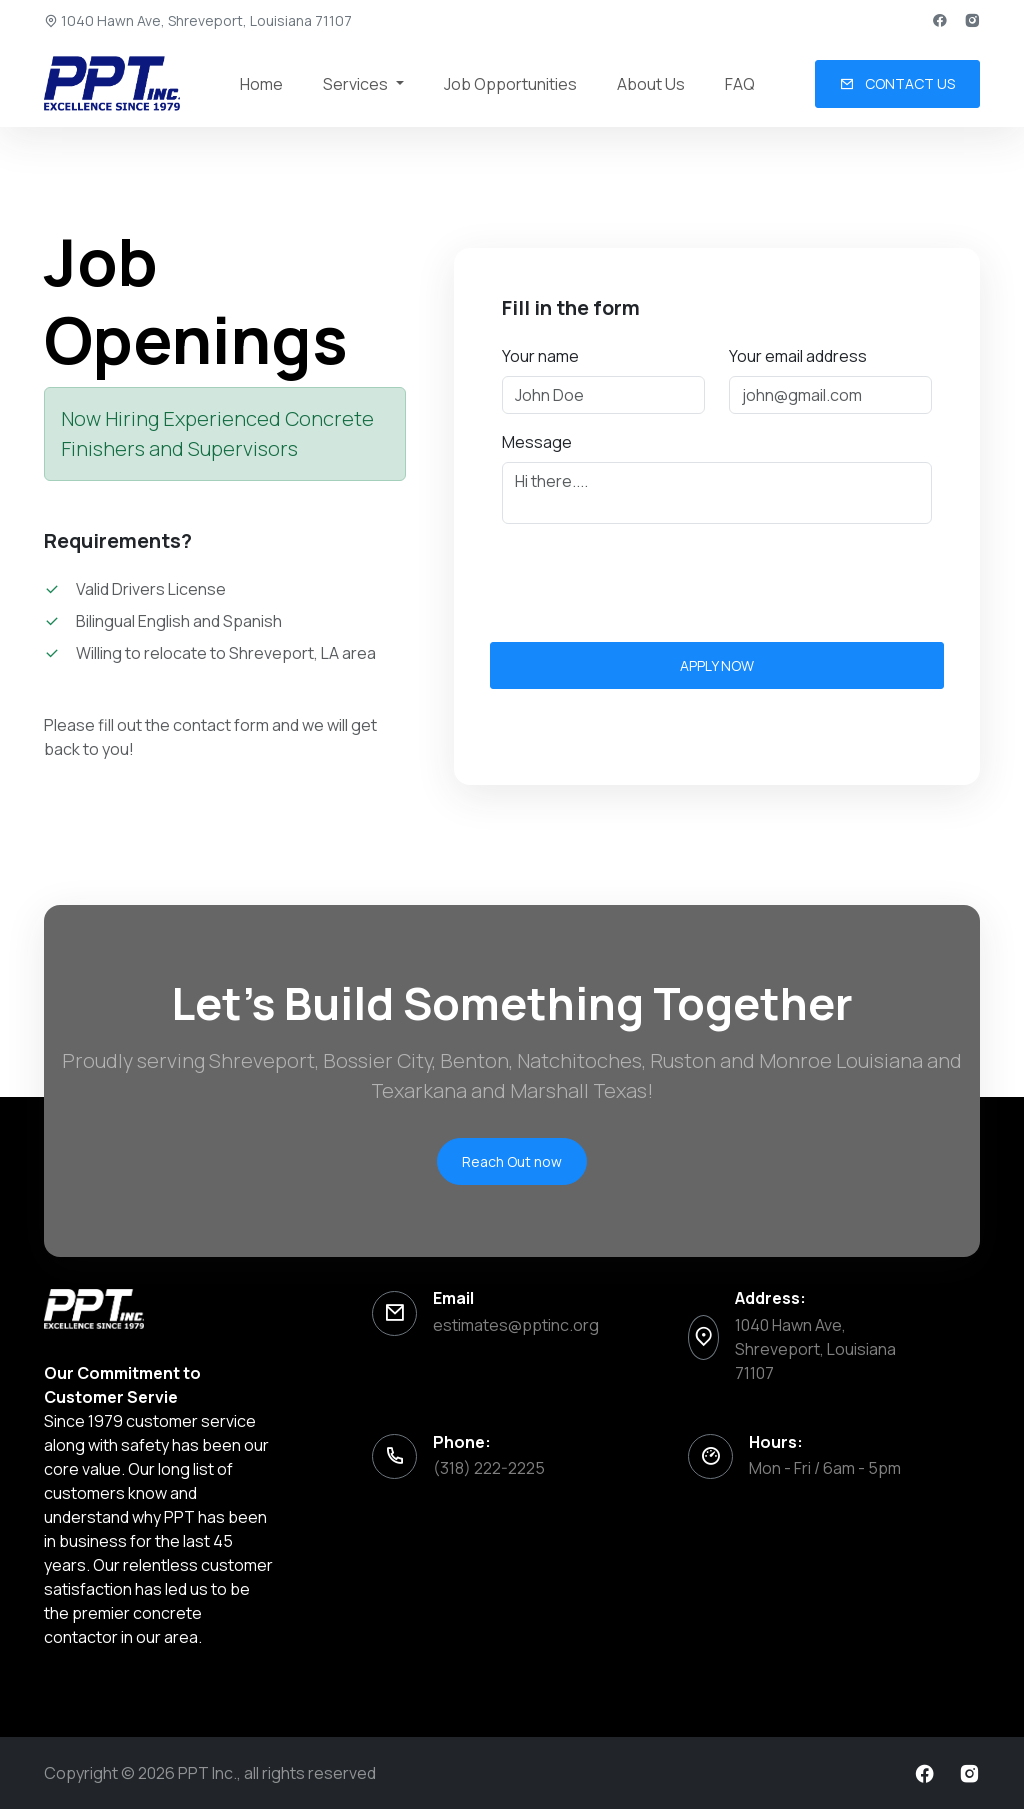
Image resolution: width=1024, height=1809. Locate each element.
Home (261, 84)
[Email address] (830, 395)
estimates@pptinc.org (516, 1325)
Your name (540, 356)
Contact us (897, 83)
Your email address (798, 356)
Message (537, 442)
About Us (651, 84)
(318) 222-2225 (489, 1468)
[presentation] (654, 579)
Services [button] (357, 84)
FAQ (740, 84)
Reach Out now (512, 1161)
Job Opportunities (510, 84)
